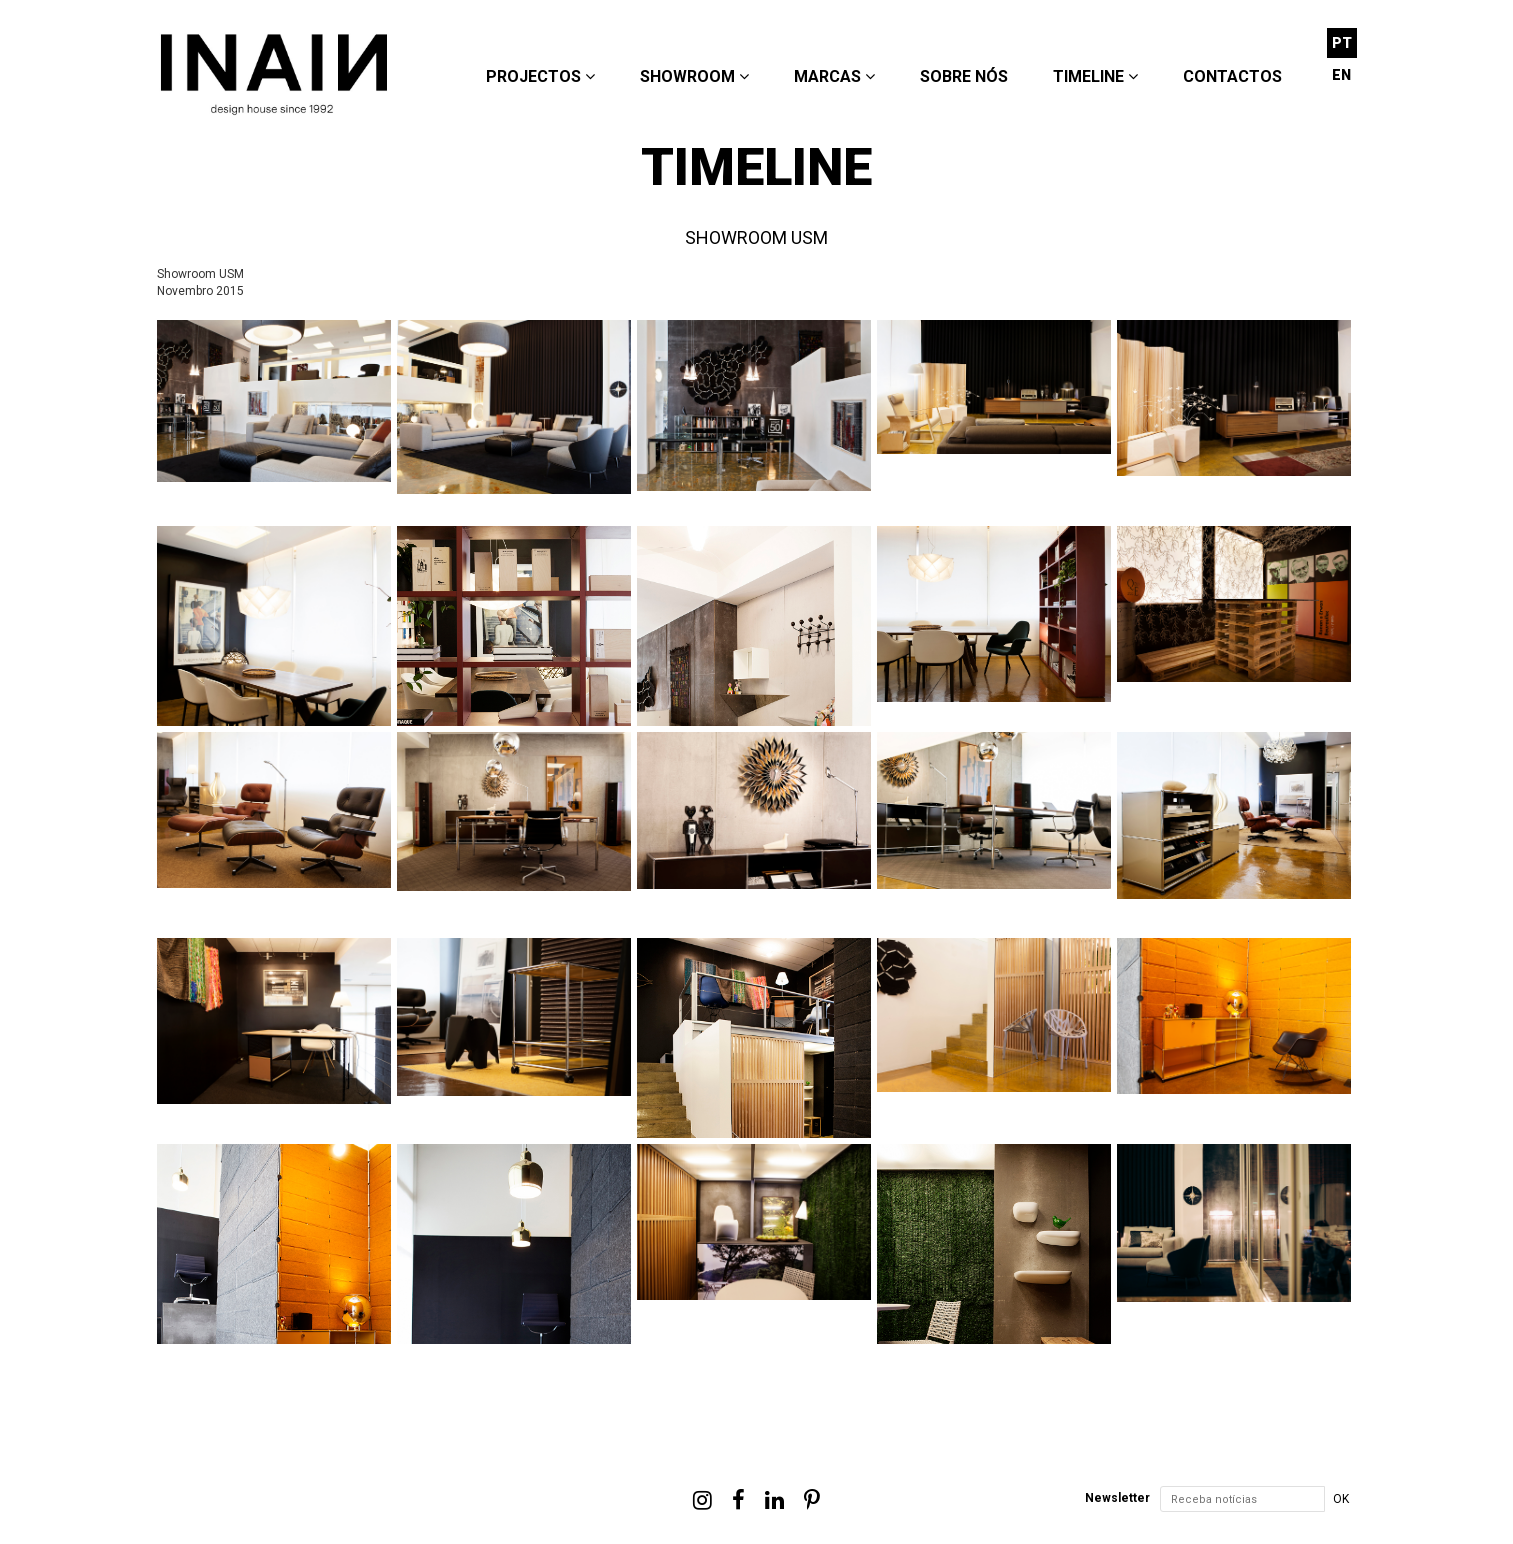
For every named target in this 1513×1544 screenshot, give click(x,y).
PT (1342, 43)
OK (1341, 1499)
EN (1341, 75)
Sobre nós (964, 76)
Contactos (1232, 76)
